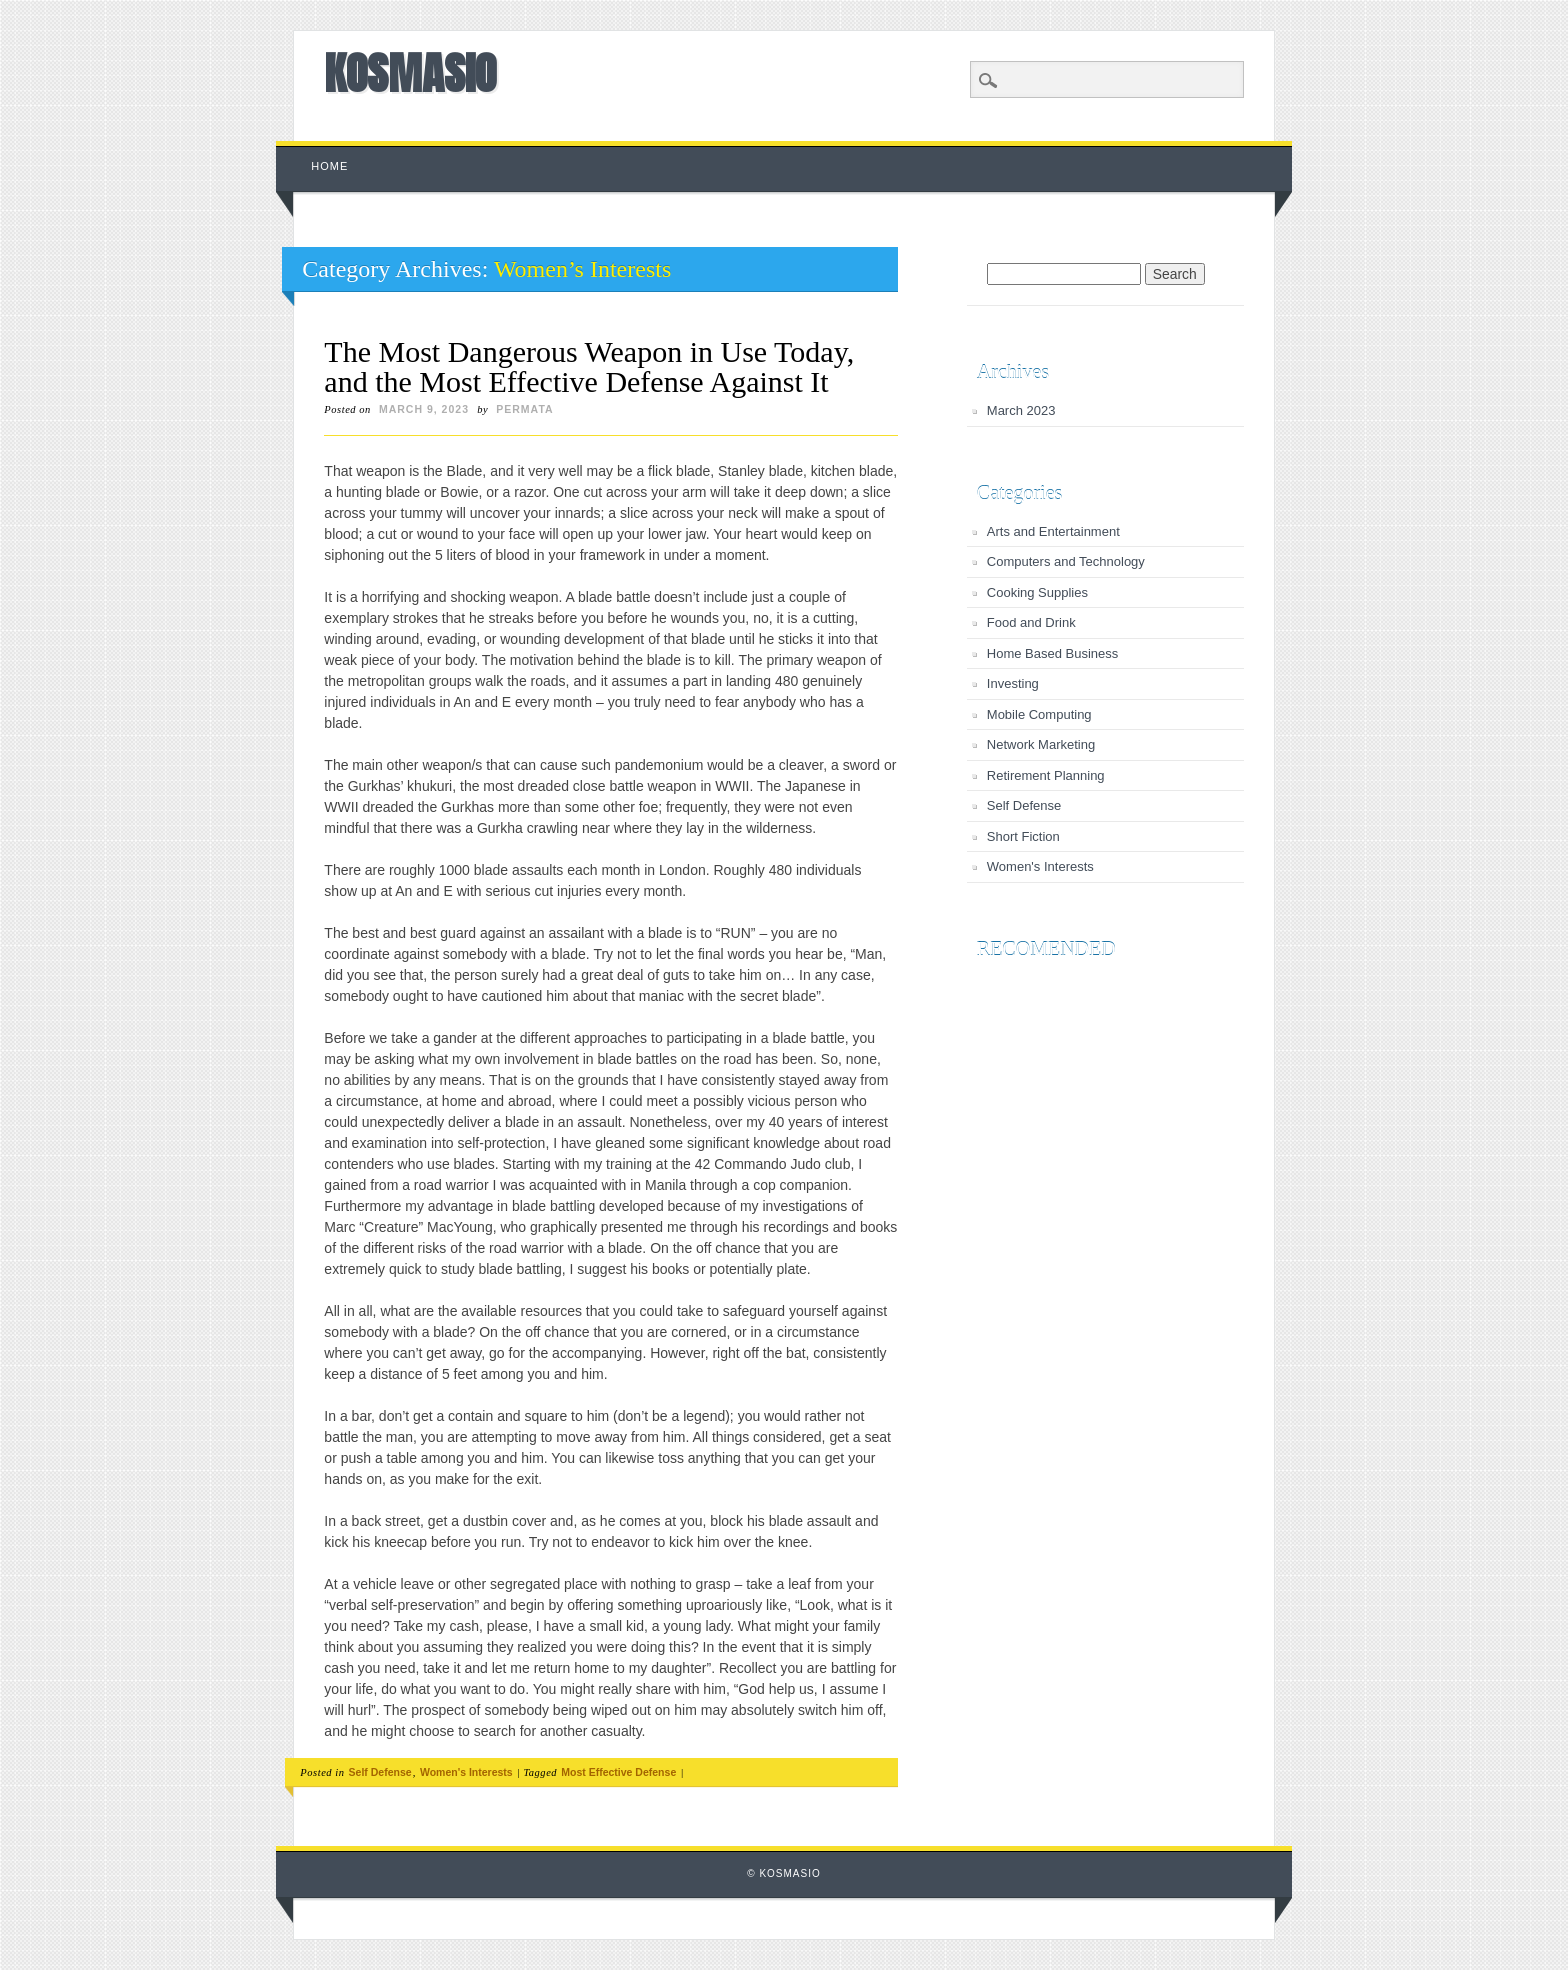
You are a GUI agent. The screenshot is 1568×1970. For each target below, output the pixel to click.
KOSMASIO (410, 73)
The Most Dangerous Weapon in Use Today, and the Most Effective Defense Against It (589, 366)
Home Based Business (1053, 653)
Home (329, 166)
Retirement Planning (1046, 775)
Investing (1013, 683)
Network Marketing (1041, 744)
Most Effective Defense (618, 1772)
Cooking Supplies (1037, 592)
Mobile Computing (1039, 714)
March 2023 (1021, 410)
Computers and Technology (1066, 561)
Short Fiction (1023, 836)
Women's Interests (466, 1772)
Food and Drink (1031, 622)
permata (524, 409)
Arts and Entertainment (1053, 531)
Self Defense (380, 1772)
